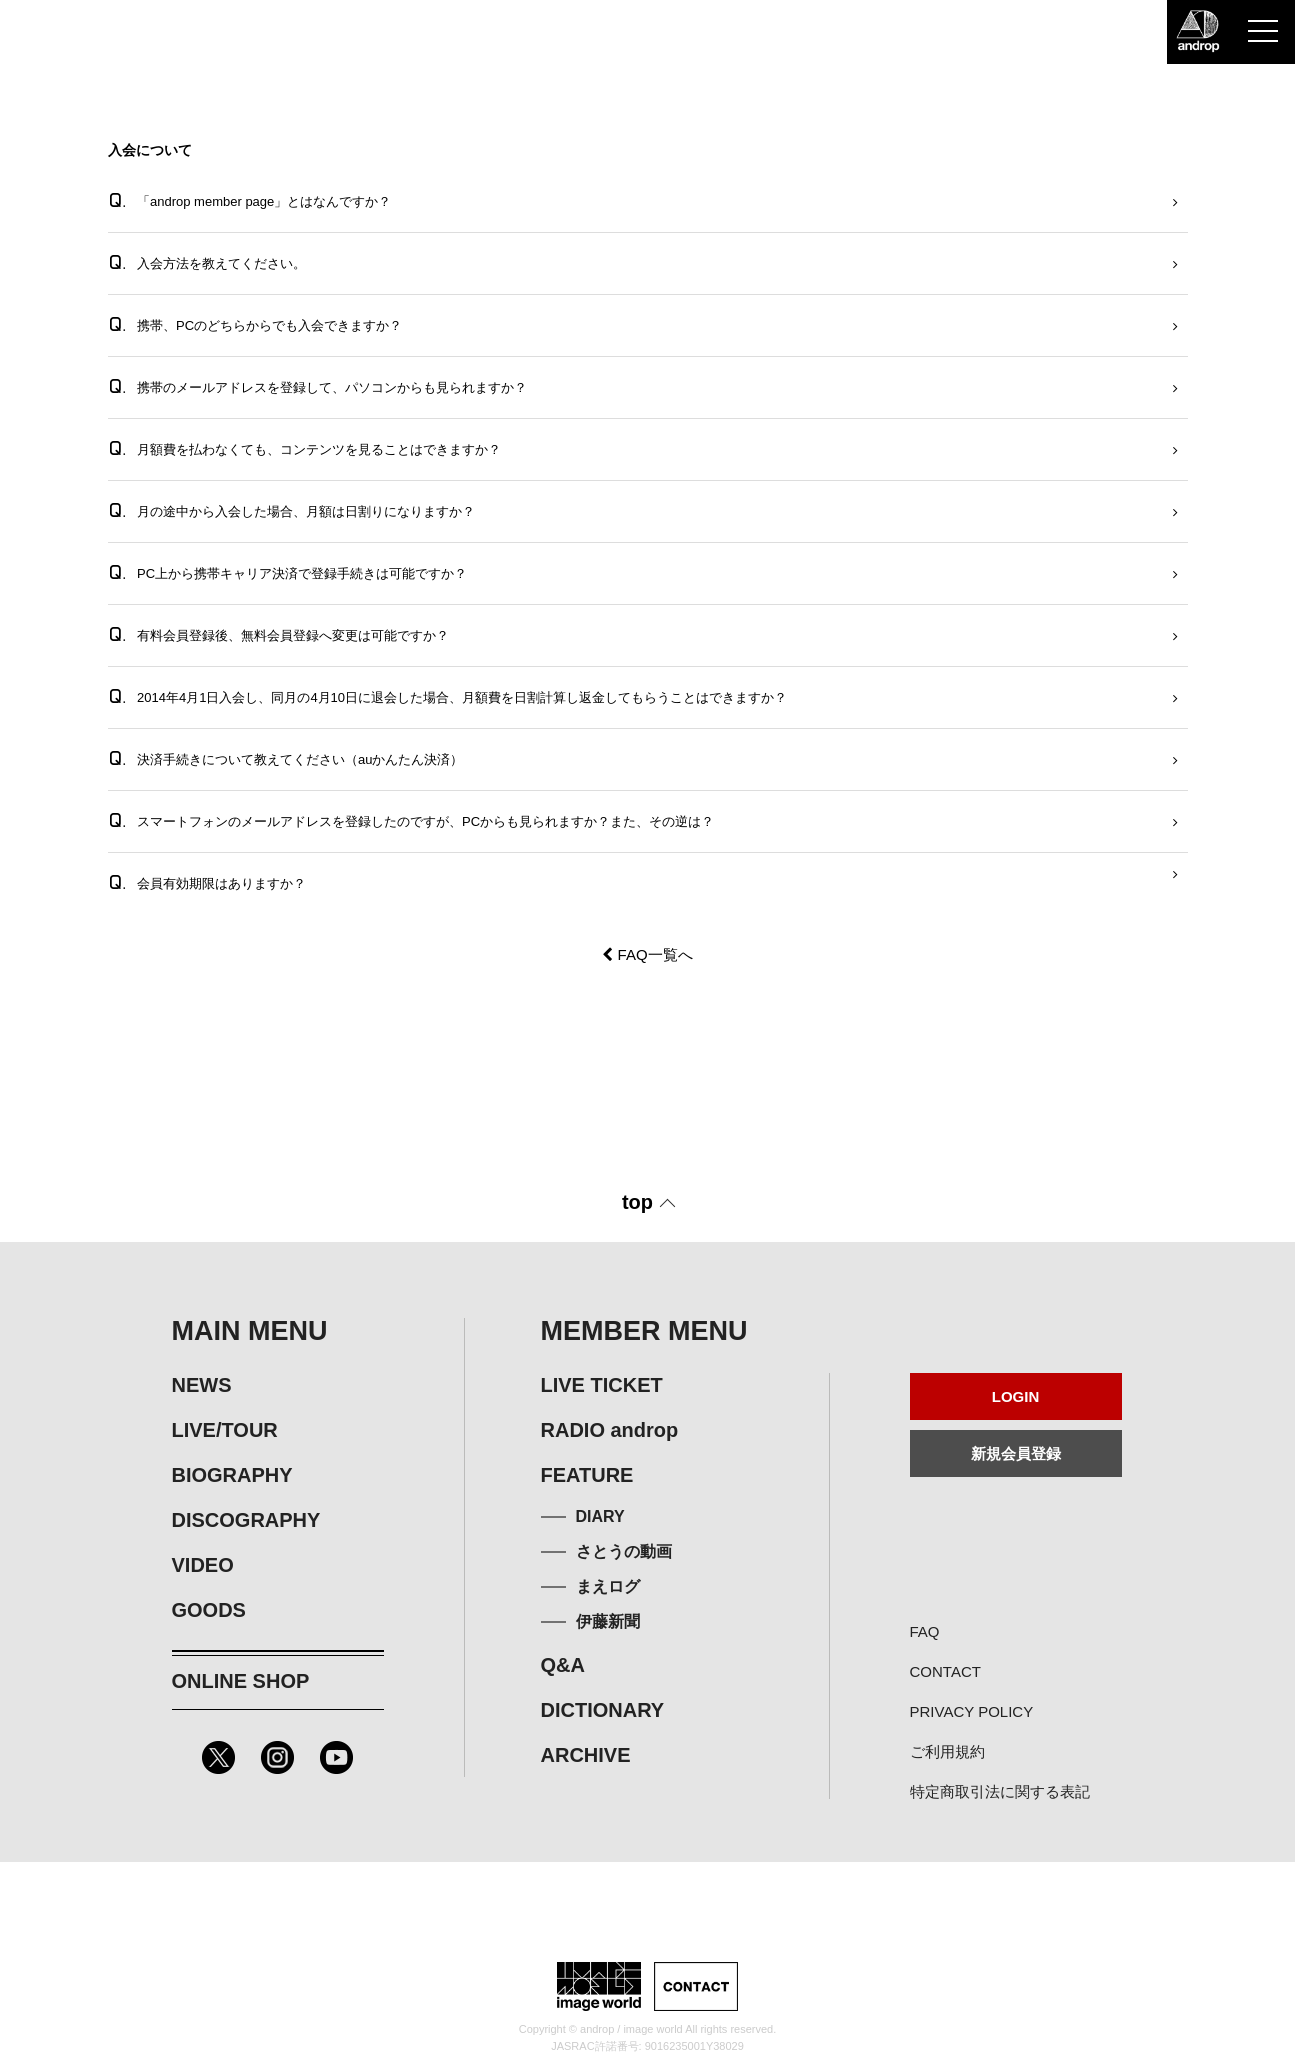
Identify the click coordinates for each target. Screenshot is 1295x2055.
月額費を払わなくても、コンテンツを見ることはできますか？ (305, 448)
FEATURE (587, 1475)
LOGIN (1016, 1396)
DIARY (600, 1516)
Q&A (563, 1665)
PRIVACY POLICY (972, 1711)
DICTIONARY (603, 1710)
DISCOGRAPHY (246, 1520)
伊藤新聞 (608, 1621)
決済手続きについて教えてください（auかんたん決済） (286, 758)
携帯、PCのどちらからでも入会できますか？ (255, 324)
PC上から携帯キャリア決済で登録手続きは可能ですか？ (288, 572)
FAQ (925, 1631)
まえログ (608, 1586)
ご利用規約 (947, 1751)
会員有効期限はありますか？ (207, 882)
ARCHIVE (586, 1755)
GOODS (209, 1610)
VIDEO (203, 1565)
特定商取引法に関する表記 (1000, 1791)
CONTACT (945, 1671)
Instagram (277, 1757)
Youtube (336, 1757)
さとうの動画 (624, 1551)
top (637, 1202)
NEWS (202, 1385)
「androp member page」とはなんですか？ (250, 200)
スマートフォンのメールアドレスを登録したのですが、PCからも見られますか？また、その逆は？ (411, 820)
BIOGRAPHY (232, 1475)
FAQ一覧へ (647, 954)
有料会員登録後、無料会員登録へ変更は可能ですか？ (279, 634)
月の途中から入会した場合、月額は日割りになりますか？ (292, 510)
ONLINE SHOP (241, 1681)
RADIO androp (610, 1430)
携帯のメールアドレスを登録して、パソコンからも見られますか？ (318, 386)
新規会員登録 (1016, 1453)
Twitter (218, 1757)
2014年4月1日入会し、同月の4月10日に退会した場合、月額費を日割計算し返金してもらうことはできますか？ (448, 696)
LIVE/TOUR (225, 1430)
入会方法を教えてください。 (207, 262)
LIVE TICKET (602, 1385)
